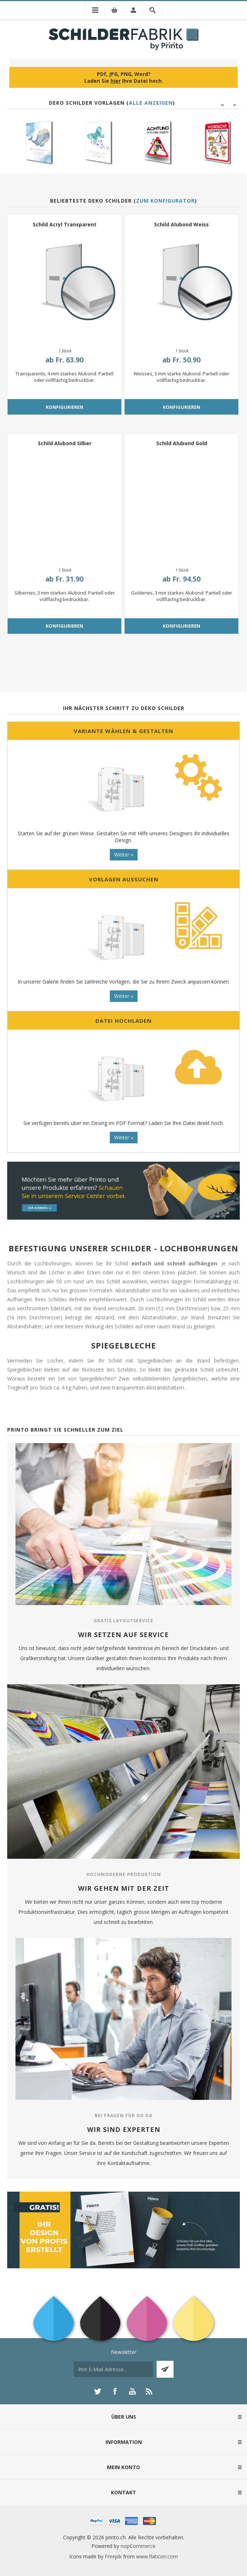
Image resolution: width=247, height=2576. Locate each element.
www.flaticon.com (157, 2556)
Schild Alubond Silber (64, 443)
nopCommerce (138, 2546)
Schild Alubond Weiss (181, 224)
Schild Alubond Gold (181, 443)
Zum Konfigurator (165, 200)
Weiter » (123, 854)
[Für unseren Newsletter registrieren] (113, 2369)
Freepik (113, 2556)
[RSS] (149, 2391)
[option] (34, 142)
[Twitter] (97, 2391)
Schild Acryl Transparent (64, 224)
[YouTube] (132, 2391)
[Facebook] (115, 2391)
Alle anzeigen (151, 102)
